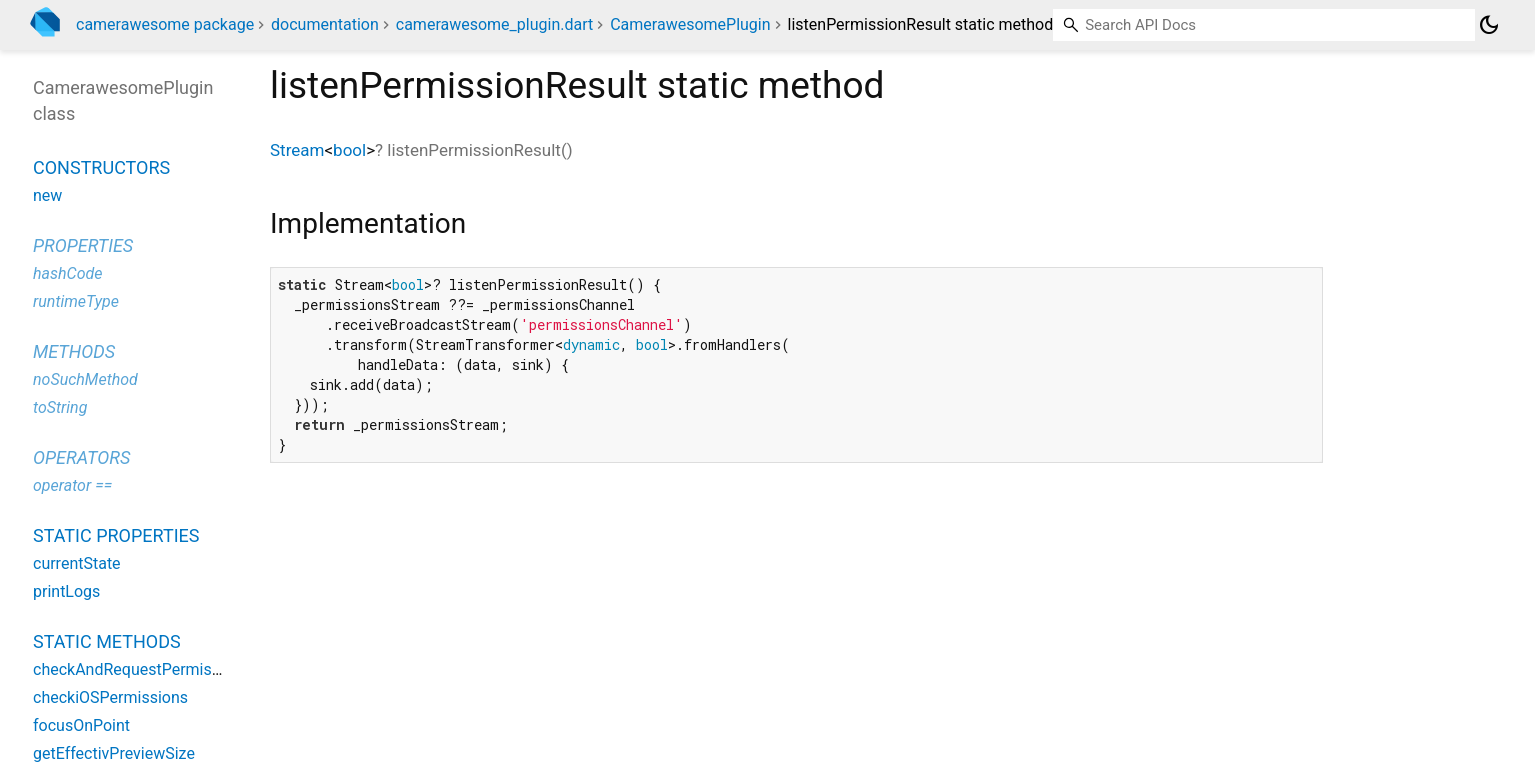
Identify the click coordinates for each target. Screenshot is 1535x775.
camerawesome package (165, 24)
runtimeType (76, 301)
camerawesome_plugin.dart (494, 24)
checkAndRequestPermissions (141, 669)
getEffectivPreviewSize (114, 753)
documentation (325, 24)
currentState (77, 563)
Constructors (101, 167)
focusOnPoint (81, 725)
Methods (74, 351)
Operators (81, 457)
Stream (297, 150)
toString (60, 407)
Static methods (107, 641)
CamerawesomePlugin (690, 24)
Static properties (116, 535)
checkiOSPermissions (110, 697)
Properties (83, 245)
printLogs (66, 591)
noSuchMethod (85, 379)
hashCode (67, 273)
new (47, 195)
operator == (72, 485)
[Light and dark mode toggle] (1489, 25)
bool (349, 150)
